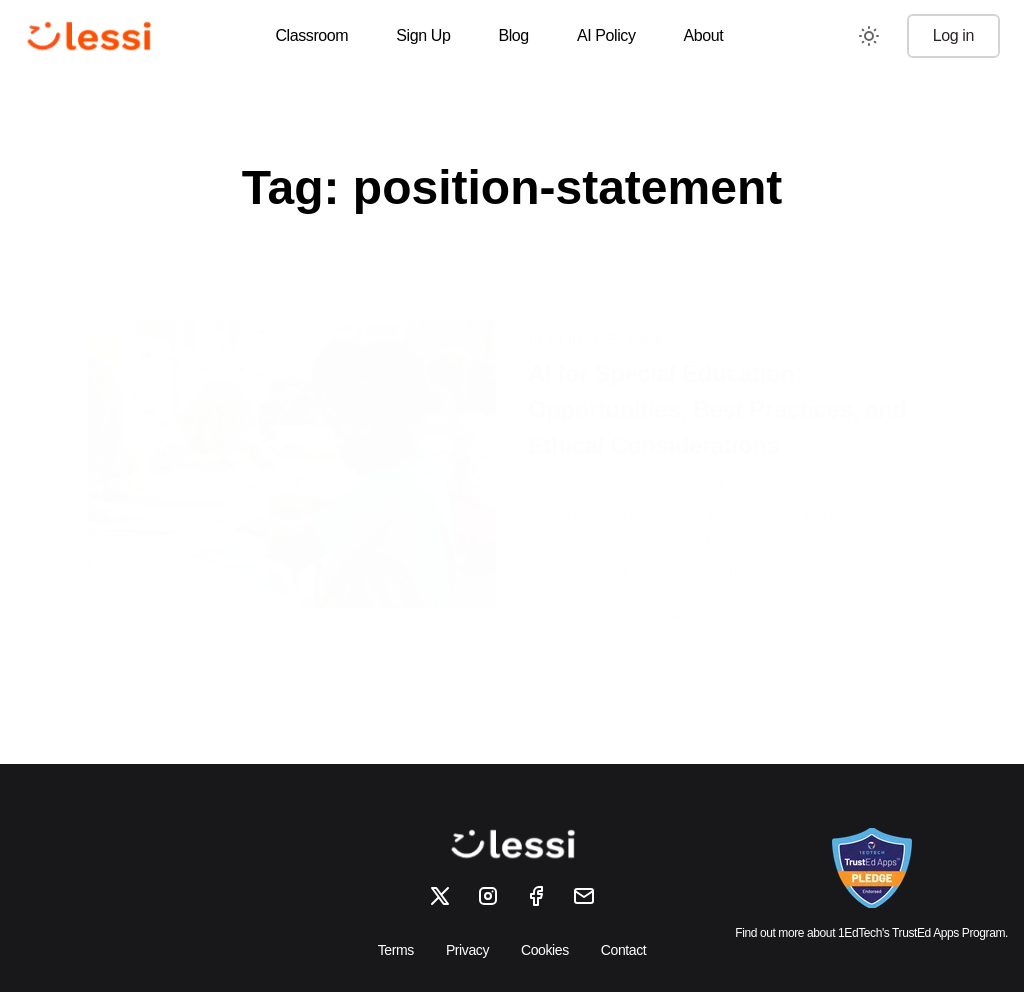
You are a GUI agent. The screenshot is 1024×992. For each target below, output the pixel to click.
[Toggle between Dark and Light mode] (869, 36)
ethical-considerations (705, 584)
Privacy (467, 950)
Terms (396, 950)
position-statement (845, 584)
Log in (953, 35)
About (704, 35)
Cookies (545, 950)
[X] (440, 896)
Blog (513, 35)
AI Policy (606, 35)
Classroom (311, 35)
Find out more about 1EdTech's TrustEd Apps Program (870, 933)
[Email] (584, 896)
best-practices (577, 584)
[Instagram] (488, 896)
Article (645, 308)
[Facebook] (536, 896)
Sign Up (423, 35)
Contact (623, 950)
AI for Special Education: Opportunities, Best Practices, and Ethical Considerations (717, 377)
